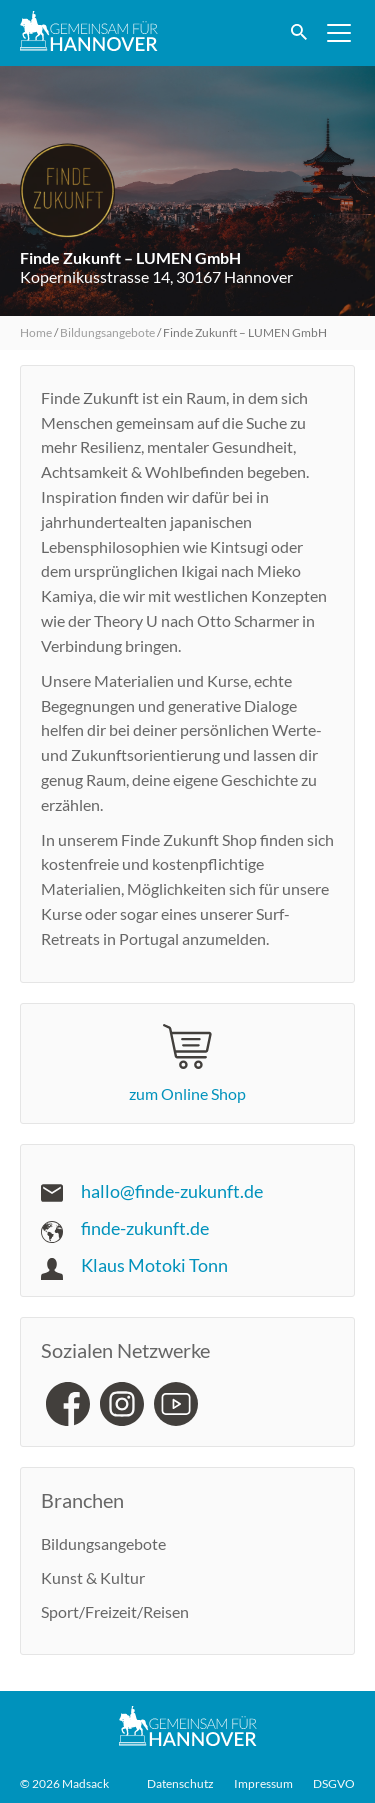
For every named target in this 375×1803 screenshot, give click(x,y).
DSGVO (334, 1784)
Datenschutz (180, 1784)
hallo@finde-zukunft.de (172, 1191)
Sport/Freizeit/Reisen (115, 1611)
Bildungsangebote (107, 332)
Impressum (263, 1784)
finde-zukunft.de (145, 1228)
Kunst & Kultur (93, 1577)
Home (36, 332)
